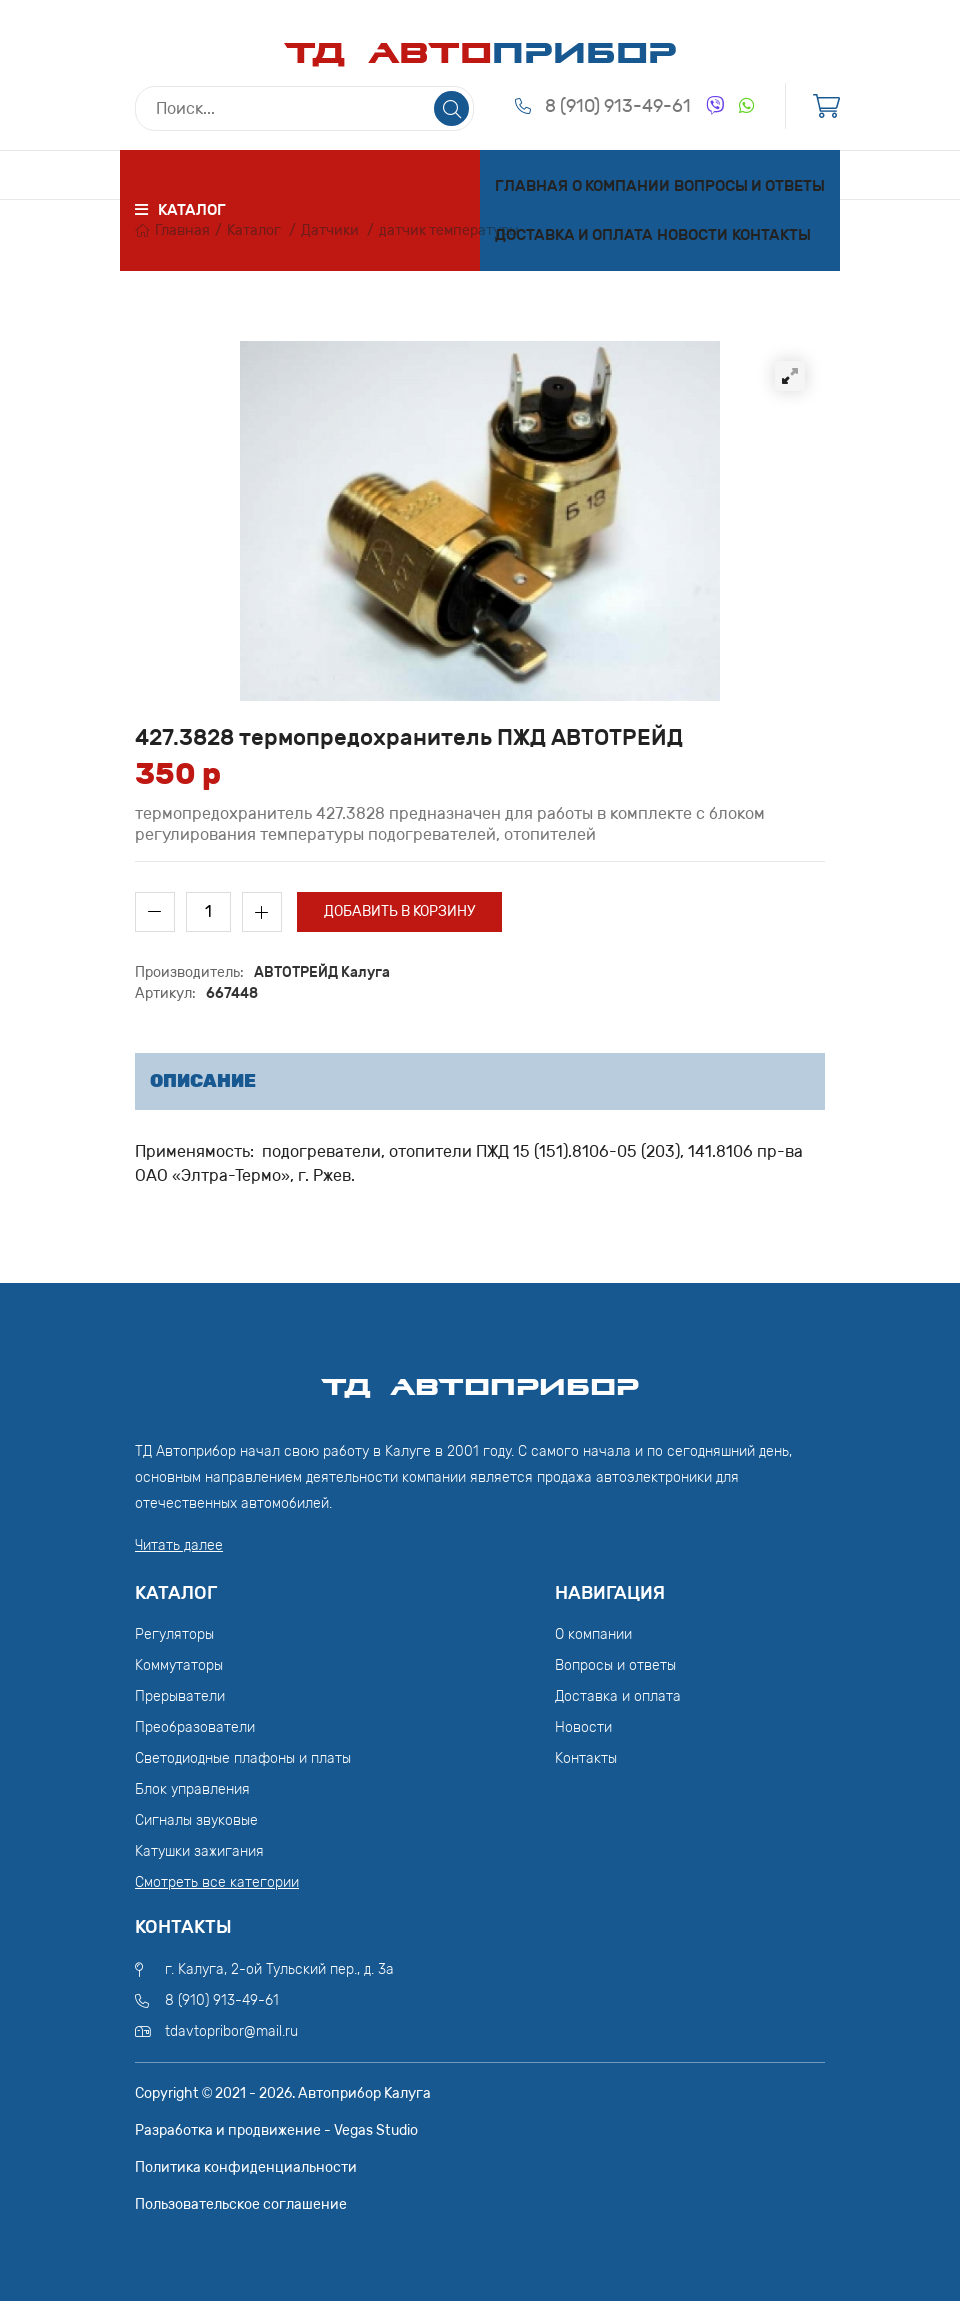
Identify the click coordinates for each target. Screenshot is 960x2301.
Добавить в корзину (399, 911)
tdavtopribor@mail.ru (231, 2031)
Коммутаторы (179, 1665)
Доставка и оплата (574, 235)
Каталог (254, 230)
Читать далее (179, 1545)
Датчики (330, 230)
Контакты (771, 235)
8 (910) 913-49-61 (618, 106)
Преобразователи (195, 1727)
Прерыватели (180, 1696)
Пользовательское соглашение (241, 2204)
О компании (621, 186)
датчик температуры (449, 230)
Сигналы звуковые (196, 1820)
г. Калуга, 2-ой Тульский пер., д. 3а (279, 1969)
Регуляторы (174, 1634)
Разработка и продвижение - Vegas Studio (276, 2130)
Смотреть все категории (217, 1882)
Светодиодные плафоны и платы (243, 1758)
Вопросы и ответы (749, 186)
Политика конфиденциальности (246, 2167)
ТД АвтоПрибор (480, 1378)
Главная (531, 186)
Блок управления (192, 1789)
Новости (692, 235)
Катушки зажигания (199, 1851)
